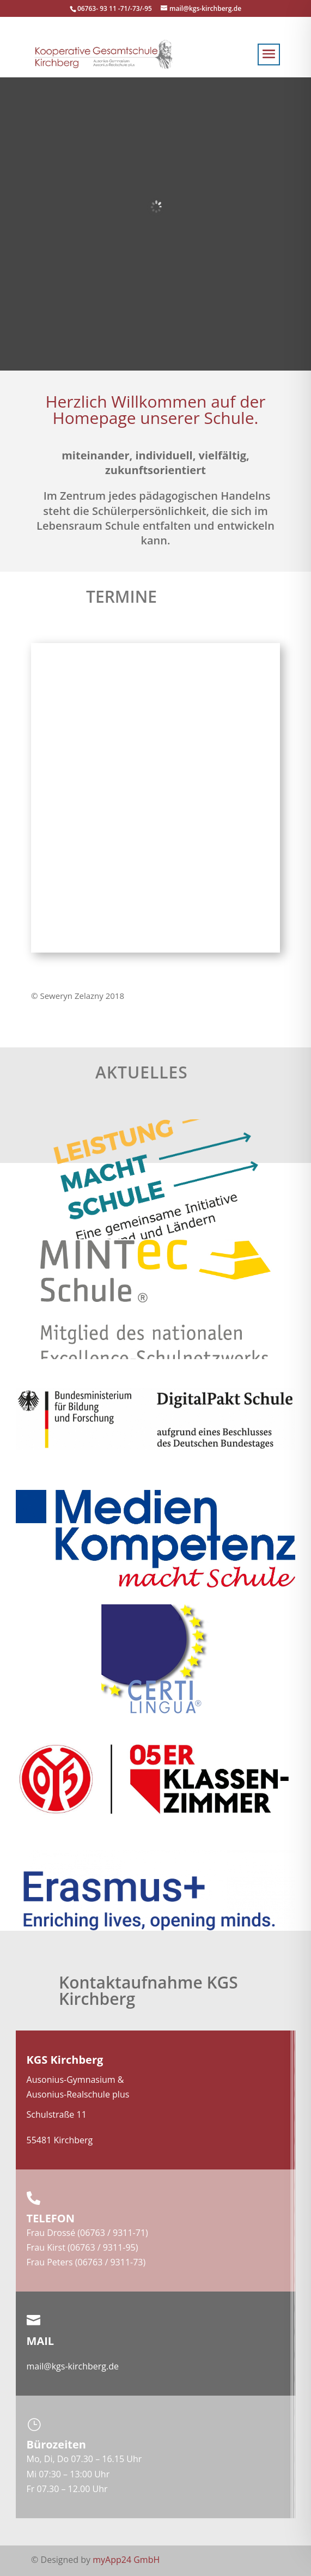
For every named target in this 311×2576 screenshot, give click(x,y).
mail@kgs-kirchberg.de (73, 2366)
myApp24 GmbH (126, 2560)
